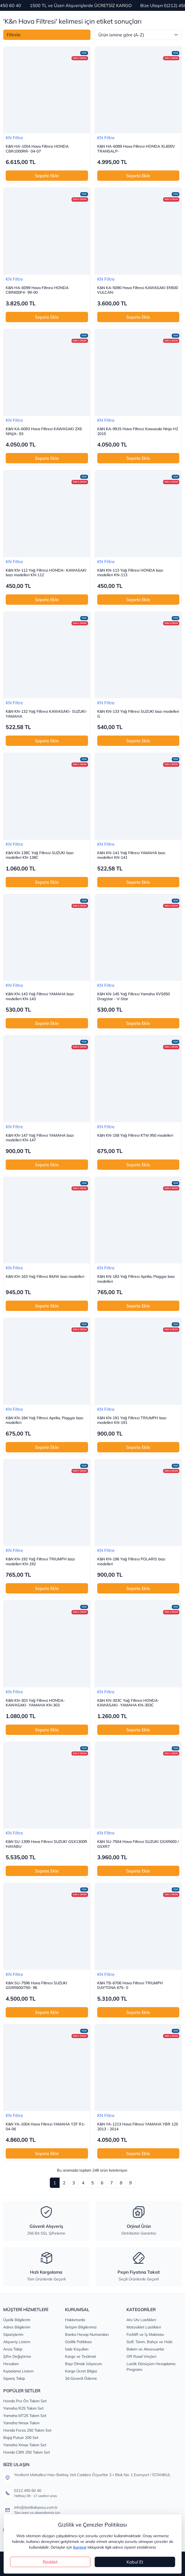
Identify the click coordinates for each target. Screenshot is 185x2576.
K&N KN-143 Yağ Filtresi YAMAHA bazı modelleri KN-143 (40, 996)
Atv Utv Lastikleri (141, 2319)
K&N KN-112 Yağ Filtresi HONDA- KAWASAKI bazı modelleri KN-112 (46, 573)
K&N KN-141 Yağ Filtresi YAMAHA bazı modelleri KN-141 (131, 855)
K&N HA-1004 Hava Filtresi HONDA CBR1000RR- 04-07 (37, 149)
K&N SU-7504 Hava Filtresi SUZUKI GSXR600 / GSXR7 (138, 1844)
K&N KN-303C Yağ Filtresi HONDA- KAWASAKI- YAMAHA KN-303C (128, 1703)
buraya (79, 2547)
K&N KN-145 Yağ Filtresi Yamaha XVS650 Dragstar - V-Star (133, 996)
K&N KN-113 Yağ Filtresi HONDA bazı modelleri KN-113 (130, 573)
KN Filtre (14, 137)
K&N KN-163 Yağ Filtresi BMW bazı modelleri (45, 1276)
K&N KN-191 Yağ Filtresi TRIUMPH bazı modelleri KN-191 (131, 1420)
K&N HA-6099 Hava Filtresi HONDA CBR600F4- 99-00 (37, 290)
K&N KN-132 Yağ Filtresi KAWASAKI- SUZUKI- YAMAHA (46, 714)
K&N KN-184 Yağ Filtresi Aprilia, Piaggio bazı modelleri (44, 1420)
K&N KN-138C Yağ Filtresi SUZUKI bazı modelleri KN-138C (39, 855)
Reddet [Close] (50, 2562)
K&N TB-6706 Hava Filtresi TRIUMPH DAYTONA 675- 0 (130, 1985)
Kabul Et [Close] (134, 2562)
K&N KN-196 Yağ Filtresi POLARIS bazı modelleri (131, 1561)
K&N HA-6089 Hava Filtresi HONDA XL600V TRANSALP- (136, 149)
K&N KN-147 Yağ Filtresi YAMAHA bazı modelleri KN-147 (40, 1138)
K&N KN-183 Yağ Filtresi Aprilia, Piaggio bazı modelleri (136, 1279)
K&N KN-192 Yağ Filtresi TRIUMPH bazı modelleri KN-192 (40, 1561)
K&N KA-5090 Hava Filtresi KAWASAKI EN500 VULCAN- (137, 290)
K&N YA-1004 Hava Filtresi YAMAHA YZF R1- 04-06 (45, 2126)
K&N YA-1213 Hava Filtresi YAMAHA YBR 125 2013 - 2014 (137, 2126)
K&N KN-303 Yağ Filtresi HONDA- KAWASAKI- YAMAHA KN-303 (35, 1703)
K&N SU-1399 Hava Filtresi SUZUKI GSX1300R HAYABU (46, 1844)
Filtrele (14, 34)
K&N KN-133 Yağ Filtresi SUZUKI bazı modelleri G (138, 714)
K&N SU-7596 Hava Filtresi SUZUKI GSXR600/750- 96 (36, 1985)
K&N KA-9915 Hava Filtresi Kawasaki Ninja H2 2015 (137, 431)
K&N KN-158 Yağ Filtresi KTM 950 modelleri (135, 1135)
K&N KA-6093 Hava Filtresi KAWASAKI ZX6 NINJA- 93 (44, 431)
